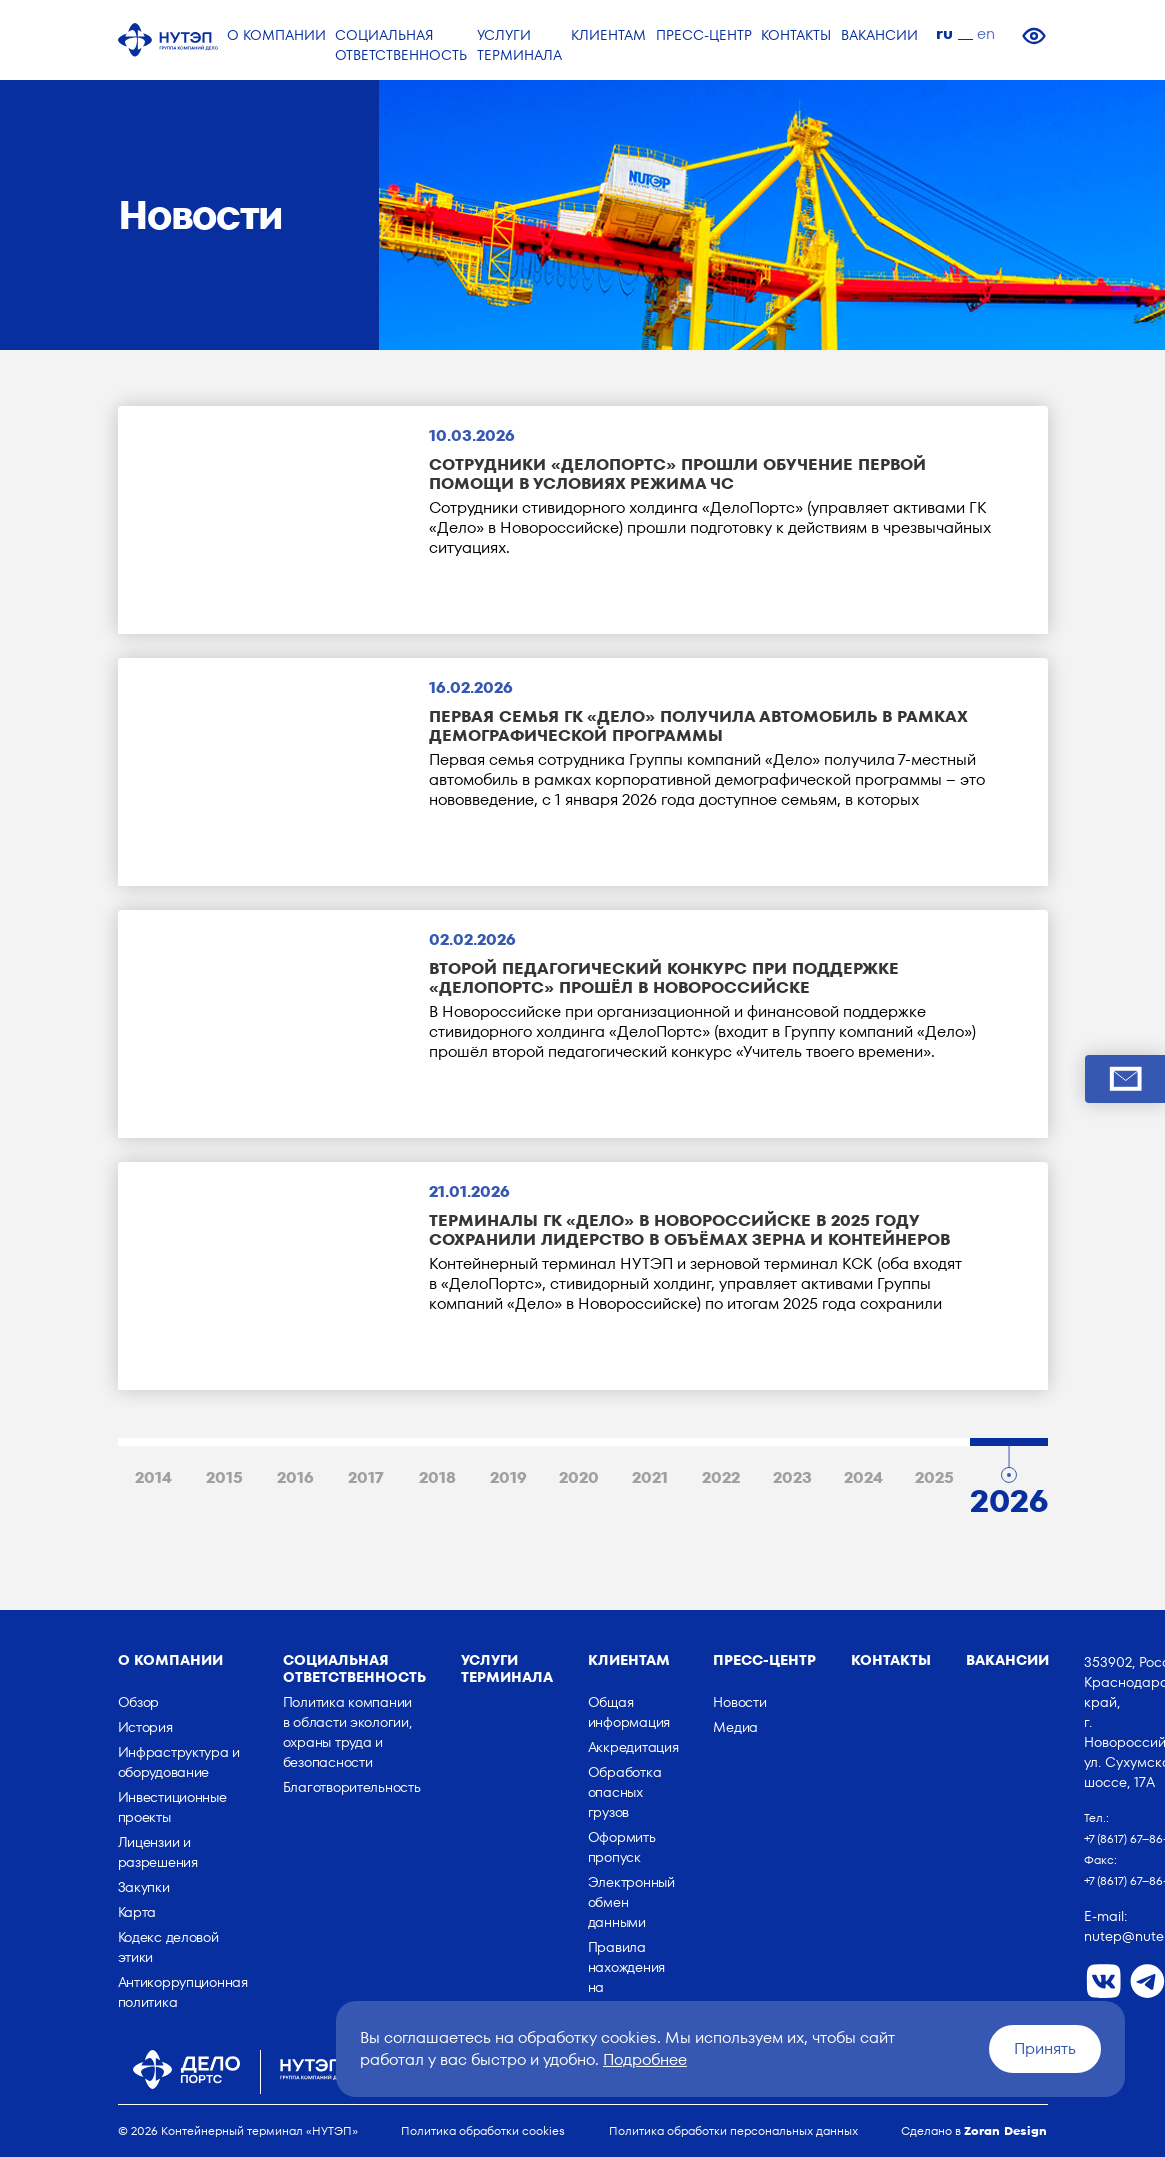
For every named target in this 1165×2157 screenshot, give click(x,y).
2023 (792, 1477)
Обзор (139, 1702)
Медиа (735, 1727)
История (145, 1727)
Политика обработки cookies (483, 2130)
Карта (137, 1912)
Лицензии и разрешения (158, 1852)
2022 (721, 1477)
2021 (650, 1477)
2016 (295, 1477)
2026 (1009, 1496)
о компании (170, 1660)
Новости (739, 1702)
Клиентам (629, 1660)
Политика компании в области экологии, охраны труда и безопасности (347, 1732)
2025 (934, 1477)
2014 (153, 1477)
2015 (224, 1477)
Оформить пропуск (622, 1847)
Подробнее (645, 2059)
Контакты (891, 1660)
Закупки (144, 1887)
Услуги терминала (507, 1668)
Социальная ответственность (354, 1668)
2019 (508, 1477)
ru (944, 33)
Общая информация (629, 1712)
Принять (1045, 2048)
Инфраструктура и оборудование (179, 1762)
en (986, 33)
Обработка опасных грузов (624, 1792)
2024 (863, 1477)
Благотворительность (352, 1787)
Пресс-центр (764, 1660)
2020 (579, 1477)
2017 (366, 1477)
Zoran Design (1005, 2130)
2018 (437, 1477)
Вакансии (1007, 1660)
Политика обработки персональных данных (733, 2130)
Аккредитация (633, 1747)
